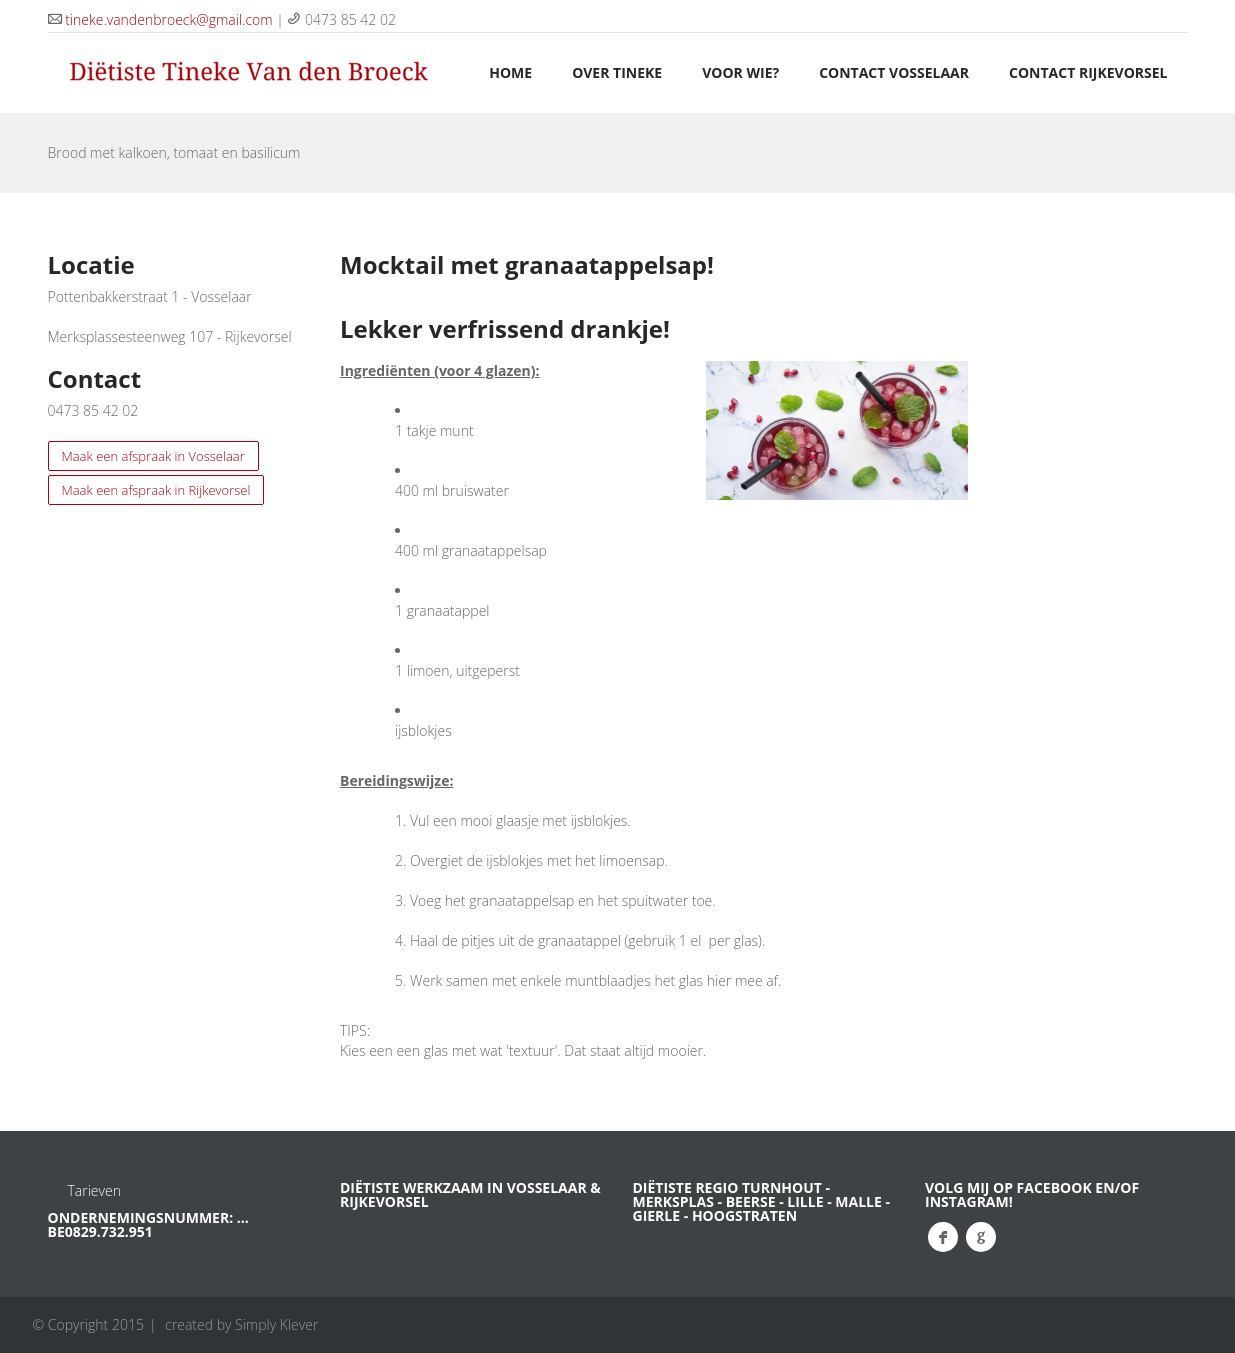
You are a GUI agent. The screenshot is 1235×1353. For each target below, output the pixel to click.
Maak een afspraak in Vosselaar (153, 456)
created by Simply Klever (241, 1324)
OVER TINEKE (617, 72)
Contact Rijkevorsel (1088, 72)
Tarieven (94, 1190)
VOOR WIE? (740, 72)
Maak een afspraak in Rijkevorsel (156, 490)
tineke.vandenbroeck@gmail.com (168, 19)
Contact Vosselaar (894, 72)
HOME (510, 72)
